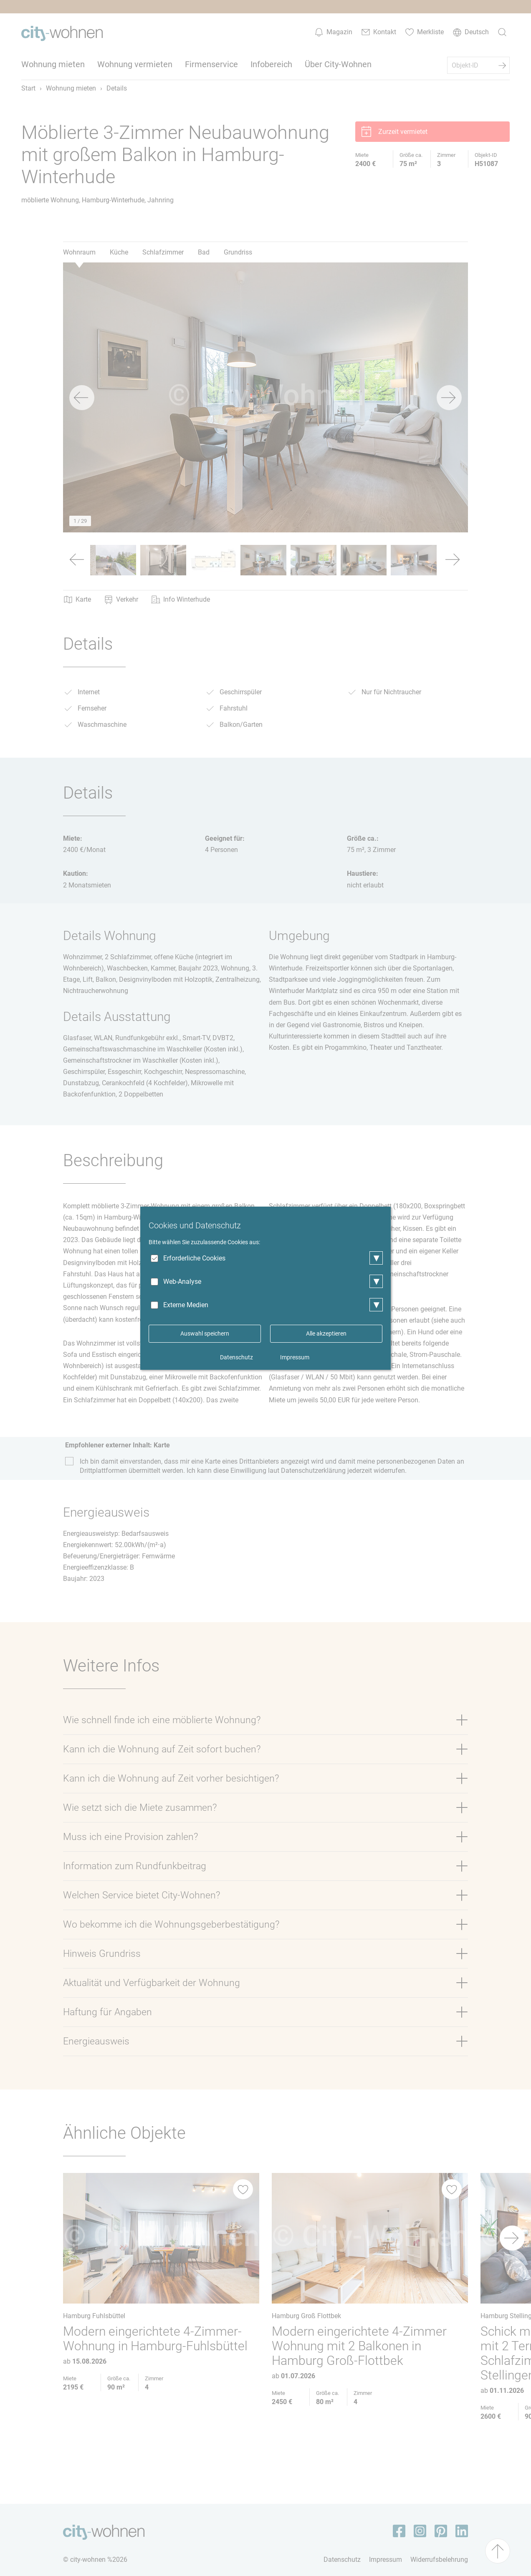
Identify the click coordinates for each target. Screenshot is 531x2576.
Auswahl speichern (204, 1333)
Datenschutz (236, 1357)
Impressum (294, 1357)
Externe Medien (185, 1305)
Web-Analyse (182, 1281)
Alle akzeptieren (326, 1333)
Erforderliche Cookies (194, 1258)
